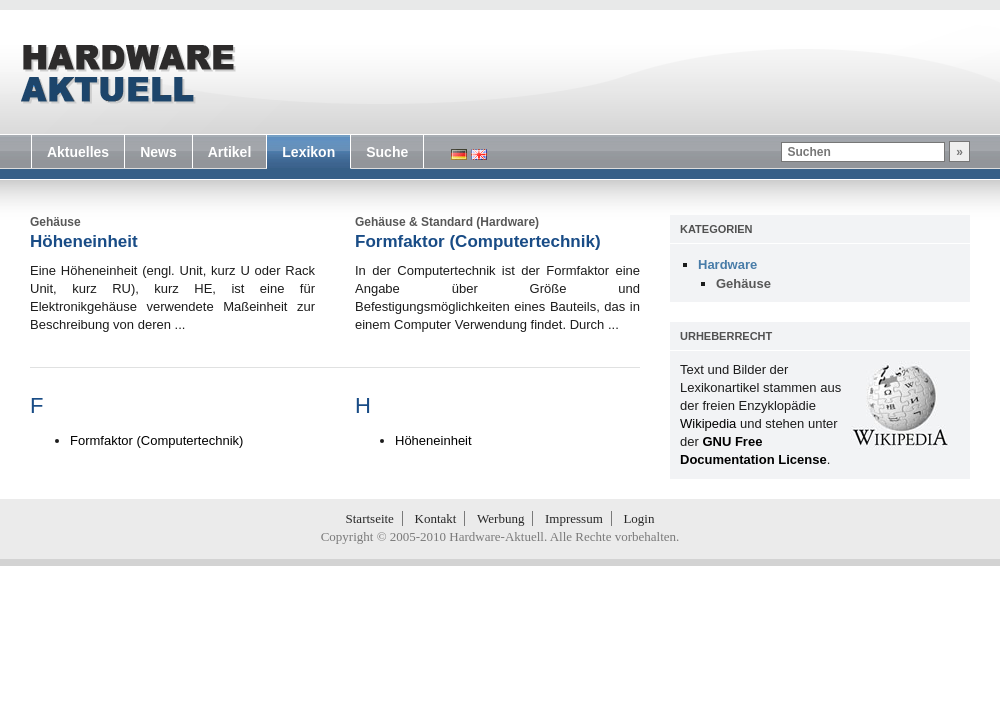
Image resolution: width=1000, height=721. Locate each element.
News (158, 152)
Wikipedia (708, 423)
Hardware (727, 264)
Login (638, 518)
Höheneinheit (84, 241)
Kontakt (436, 518)
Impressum (574, 518)
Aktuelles (78, 152)
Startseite (370, 518)
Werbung (500, 518)
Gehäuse (743, 283)
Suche (387, 152)
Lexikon (308, 152)
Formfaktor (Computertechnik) (478, 241)
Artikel (230, 152)
